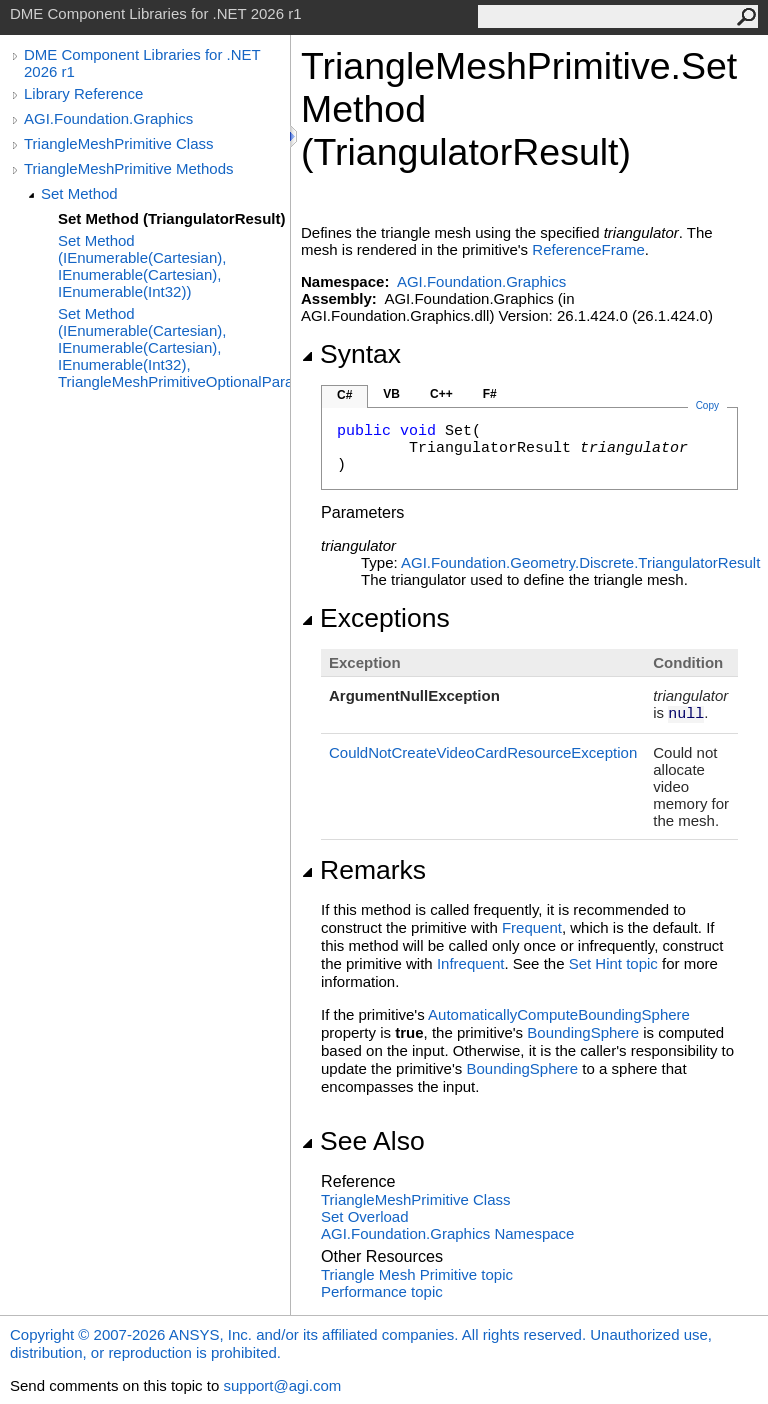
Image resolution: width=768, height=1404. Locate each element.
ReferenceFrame (588, 249)
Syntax (351, 354)
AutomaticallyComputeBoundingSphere (559, 1014)
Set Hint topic (613, 963)
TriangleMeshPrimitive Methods (129, 168)
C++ (441, 394)
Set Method (79, 193)
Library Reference (83, 93)
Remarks (363, 870)
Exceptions (375, 618)
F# (490, 394)
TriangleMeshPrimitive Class (119, 143)
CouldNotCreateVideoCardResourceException (483, 752)
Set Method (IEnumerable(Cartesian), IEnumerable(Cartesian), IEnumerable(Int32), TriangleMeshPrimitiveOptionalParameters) (174, 347)
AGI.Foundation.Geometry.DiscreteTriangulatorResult (580, 562)
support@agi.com (282, 1385)
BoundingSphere (583, 1032)
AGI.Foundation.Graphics (108, 118)
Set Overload (365, 1216)
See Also (363, 1141)
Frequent (532, 927)
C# (344, 395)
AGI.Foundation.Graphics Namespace (447, 1233)
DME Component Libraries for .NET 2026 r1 (142, 63)
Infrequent (471, 963)
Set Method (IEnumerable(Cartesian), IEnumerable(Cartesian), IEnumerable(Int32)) (142, 266)
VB (391, 394)
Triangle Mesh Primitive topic (417, 1274)
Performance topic (382, 1291)
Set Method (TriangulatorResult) (172, 218)
